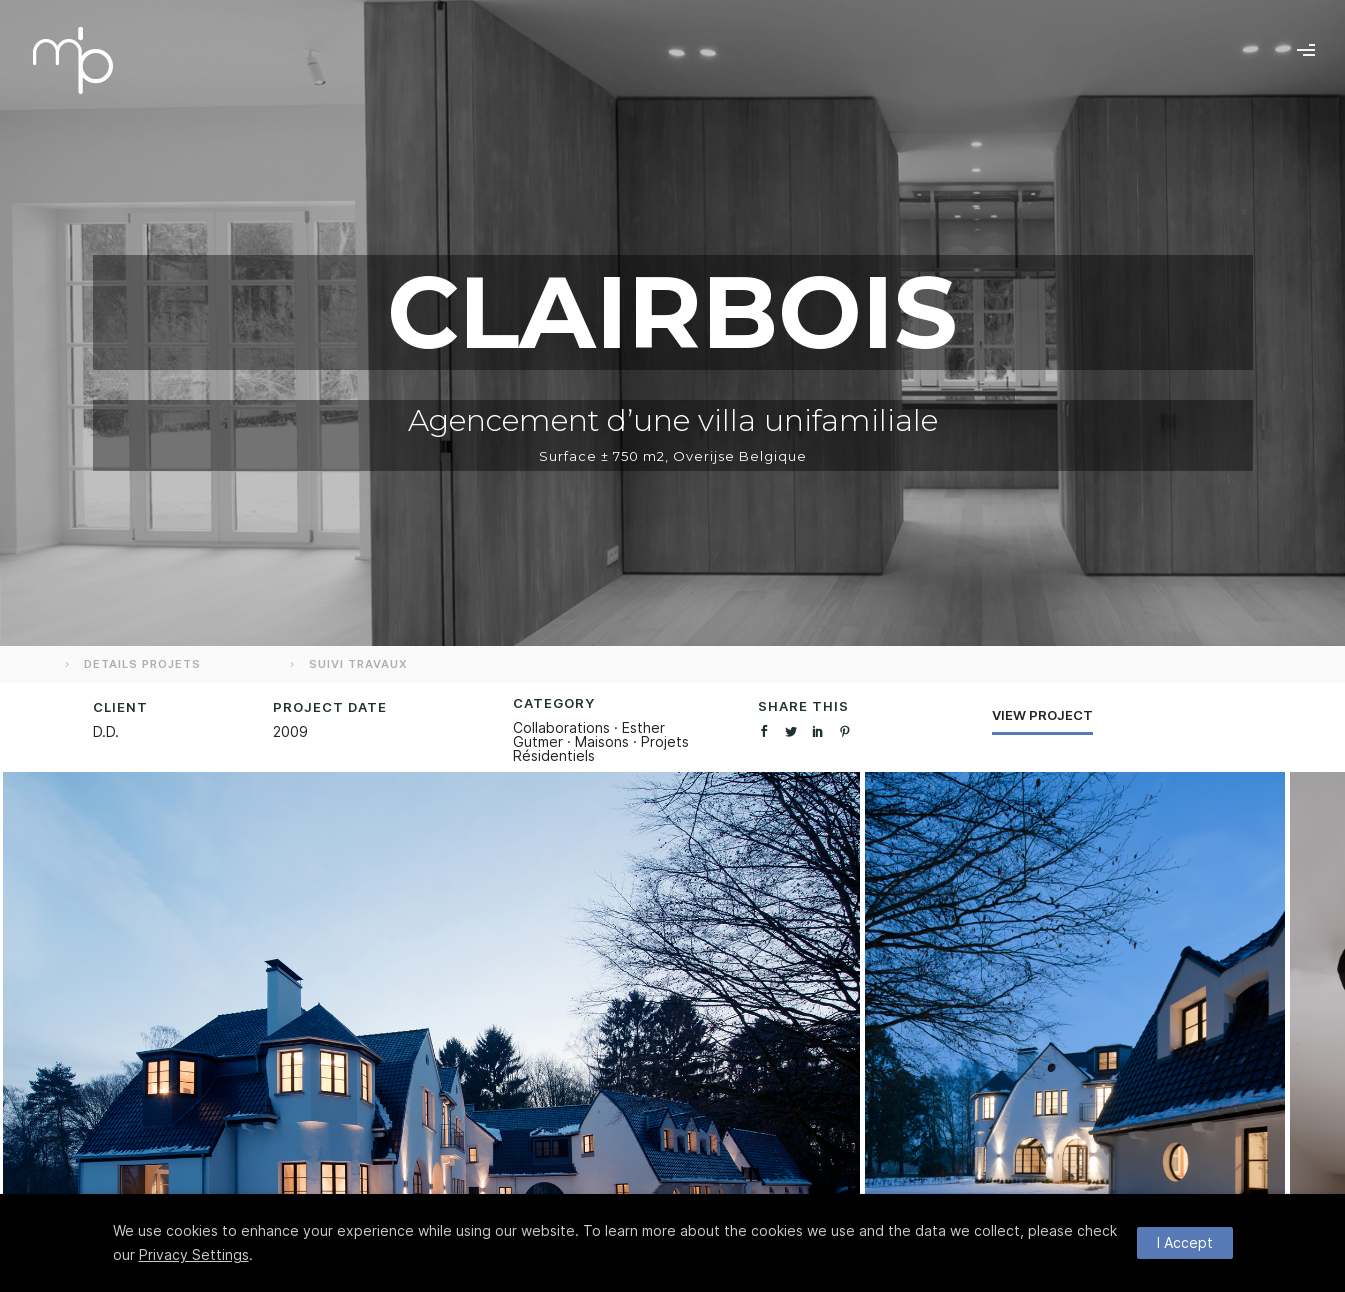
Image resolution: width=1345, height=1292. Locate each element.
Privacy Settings (194, 1254)
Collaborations (561, 727)
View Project (1042, 715)
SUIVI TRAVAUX (347, 664)
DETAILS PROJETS (131, 664)
